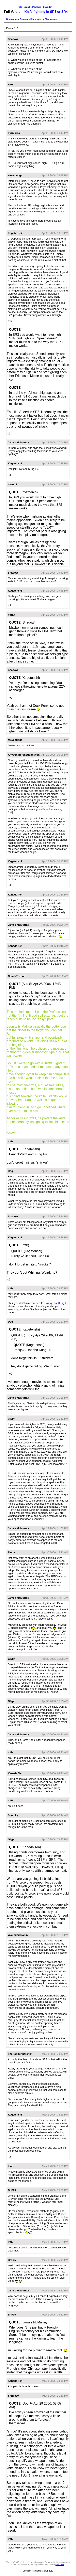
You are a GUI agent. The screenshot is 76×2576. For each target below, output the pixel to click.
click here (60, 2564)
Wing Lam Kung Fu (57, 1303)
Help (20, 7)
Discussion (36, 19)
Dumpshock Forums (17, 19)
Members (36, 7)
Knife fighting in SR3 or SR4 (45, 11)
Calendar (47, 7)
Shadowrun (51, 19)
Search (27, 7)
